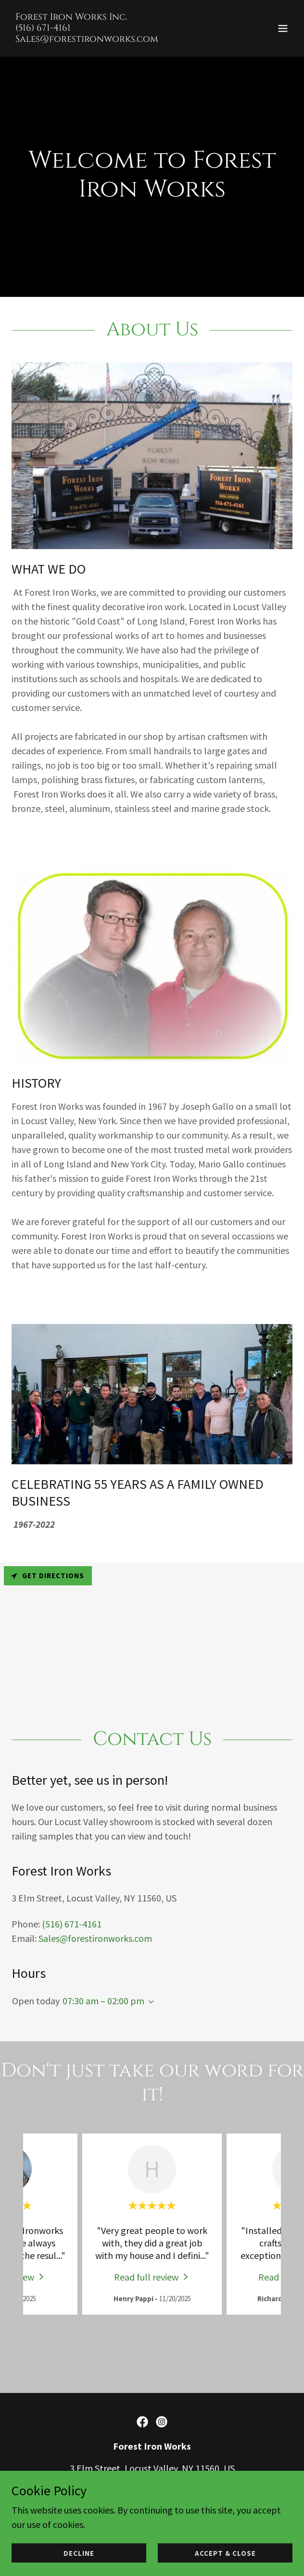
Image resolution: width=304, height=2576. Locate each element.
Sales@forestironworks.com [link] (95, 1938)
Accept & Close (225, 2553)
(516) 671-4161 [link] (71, 1923)
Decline (78, 2553)
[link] (86, 38)
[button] (282, 28)
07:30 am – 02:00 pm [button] (103, 2000)
